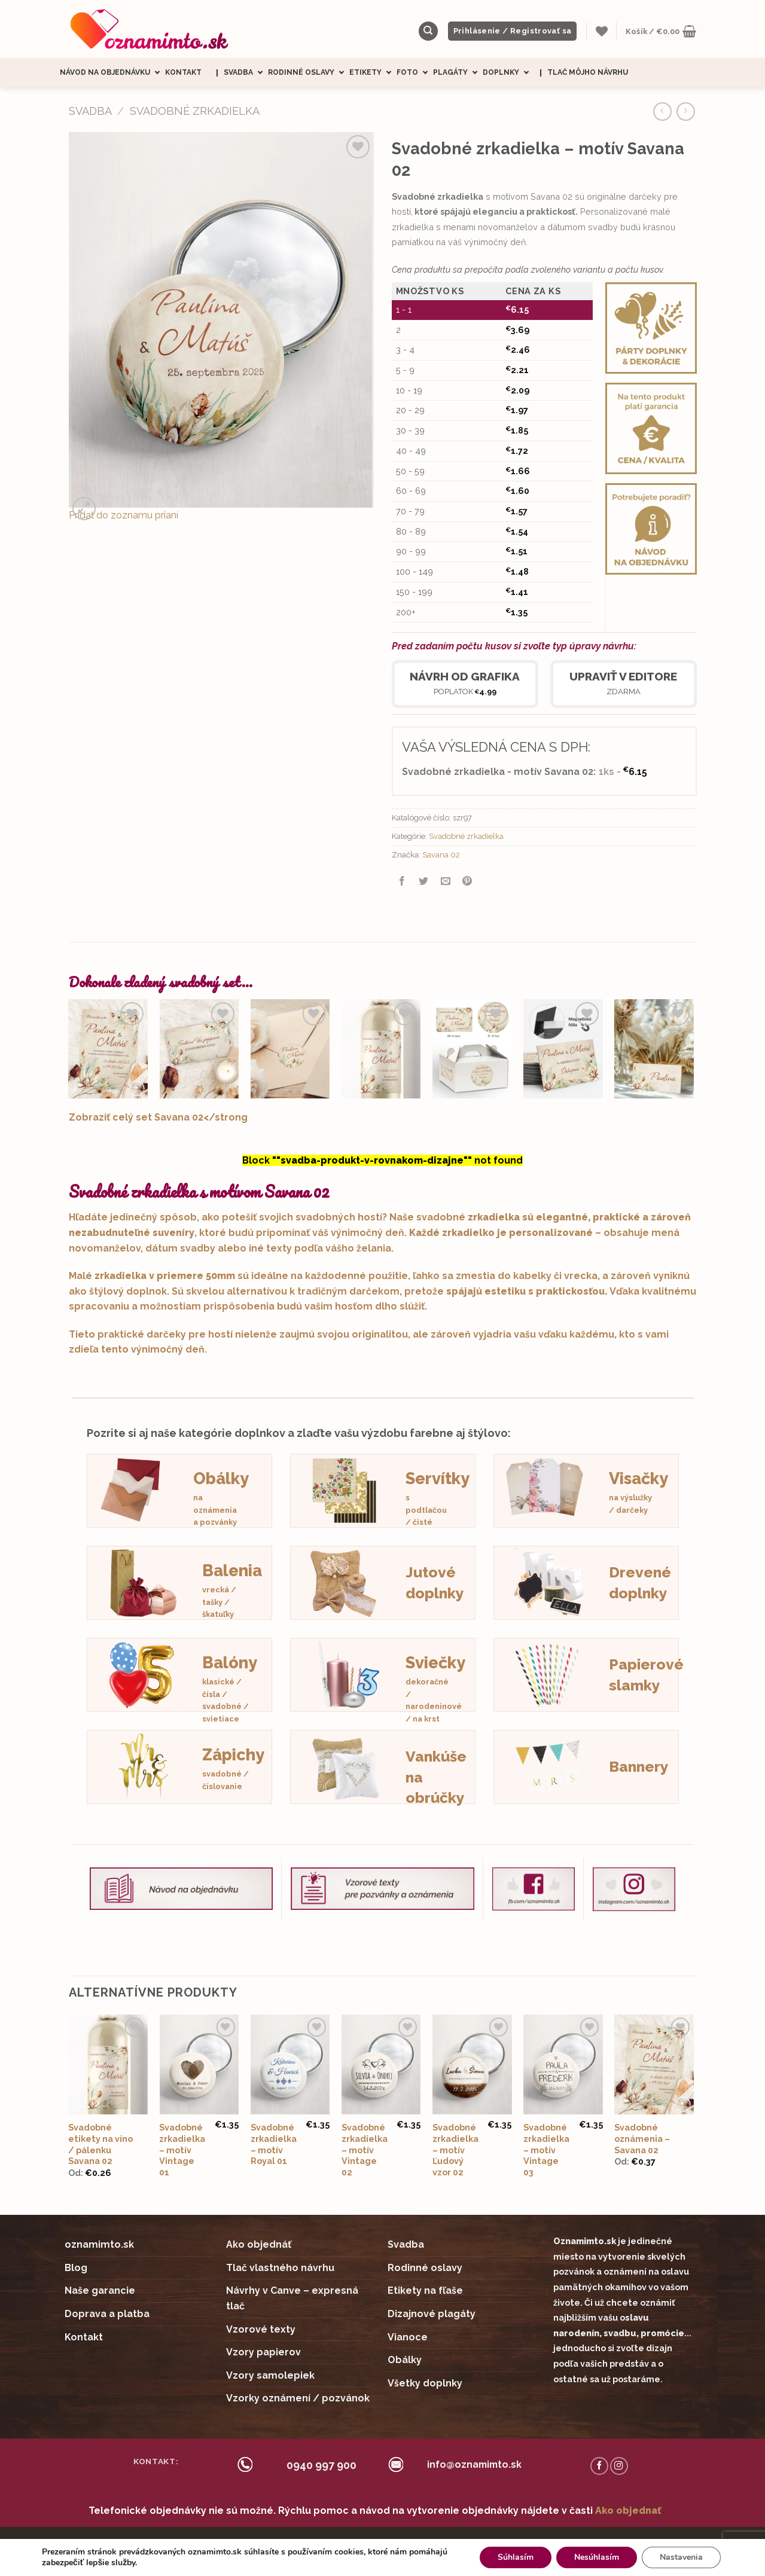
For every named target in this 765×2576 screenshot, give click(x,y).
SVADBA (90, 111)
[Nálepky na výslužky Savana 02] (472, 1048)
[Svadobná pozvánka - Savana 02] (199, 1048)
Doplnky (508, 72)
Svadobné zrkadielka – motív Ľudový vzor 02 (455, 2149)
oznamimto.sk (99, 2244)
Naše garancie (100, 2290)
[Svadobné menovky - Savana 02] (654, 1048)
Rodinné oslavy (308, 72)
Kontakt (183, 72)
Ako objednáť (258, 2244)
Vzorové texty (260, 2329)
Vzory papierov (263, 2352)
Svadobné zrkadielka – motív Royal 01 (274, 2144)
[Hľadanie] (428, 31)
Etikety (373, 72)
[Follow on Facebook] (599, 2466)
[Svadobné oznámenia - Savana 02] (108, 1048)
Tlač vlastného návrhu (280, 2267)
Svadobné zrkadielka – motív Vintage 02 (365, 2149)
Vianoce (408, 2337)
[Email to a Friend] (445, 882)
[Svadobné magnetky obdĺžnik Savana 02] (563, 1048)
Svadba (246, 72)
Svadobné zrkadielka (195, 111)
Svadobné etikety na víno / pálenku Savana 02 (100, 2144)
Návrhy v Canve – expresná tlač (292, 2298)
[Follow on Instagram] (619, 2466)
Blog (76, 2267)
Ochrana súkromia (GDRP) (479, 2542)
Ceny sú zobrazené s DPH (281, 2542)
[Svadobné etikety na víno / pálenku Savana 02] (381, 1048)
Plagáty (458, 72)
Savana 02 (441, 854)
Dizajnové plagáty (432, 2313)
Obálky (405, 2360)
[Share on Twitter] (424, 882)
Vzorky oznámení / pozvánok (298, 2398)
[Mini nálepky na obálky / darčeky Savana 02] (290, 1048)
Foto (415, 72)
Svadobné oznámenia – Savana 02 (642, 2138)
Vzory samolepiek (270, 2375)
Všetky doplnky (425, 2383)
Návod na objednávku (112, 72)
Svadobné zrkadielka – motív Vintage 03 (546, 2149)
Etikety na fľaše (425, 2290)
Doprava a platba (107, 2313)
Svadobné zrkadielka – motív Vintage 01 (182, 2149)
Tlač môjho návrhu (587, 72)
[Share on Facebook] (402, 882)
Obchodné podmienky (379, 2542)
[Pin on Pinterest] (467, 882)
